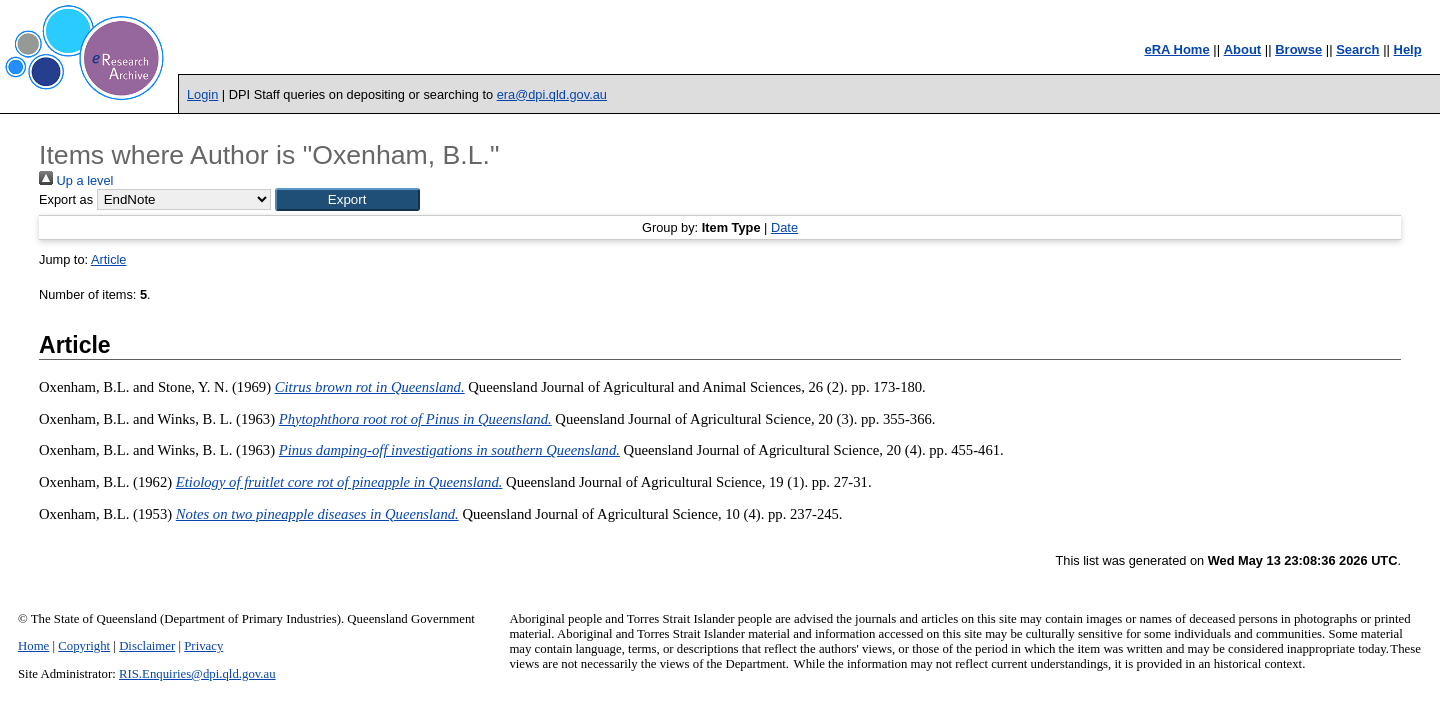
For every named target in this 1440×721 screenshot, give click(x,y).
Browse (1298, 49)
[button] (347, 199)
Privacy (203, 646)
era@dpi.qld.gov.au (552, 94)
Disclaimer (147, 646)
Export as (66, 199)
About (1243, 49)
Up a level (76, 180)
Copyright (84, 646)
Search (1357, 49)
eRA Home (1176, 49)
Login (202, 94)
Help (1408, 49)
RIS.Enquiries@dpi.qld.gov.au (197, 674)
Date (784, 227)
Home (33, 646)
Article (109, 259)
